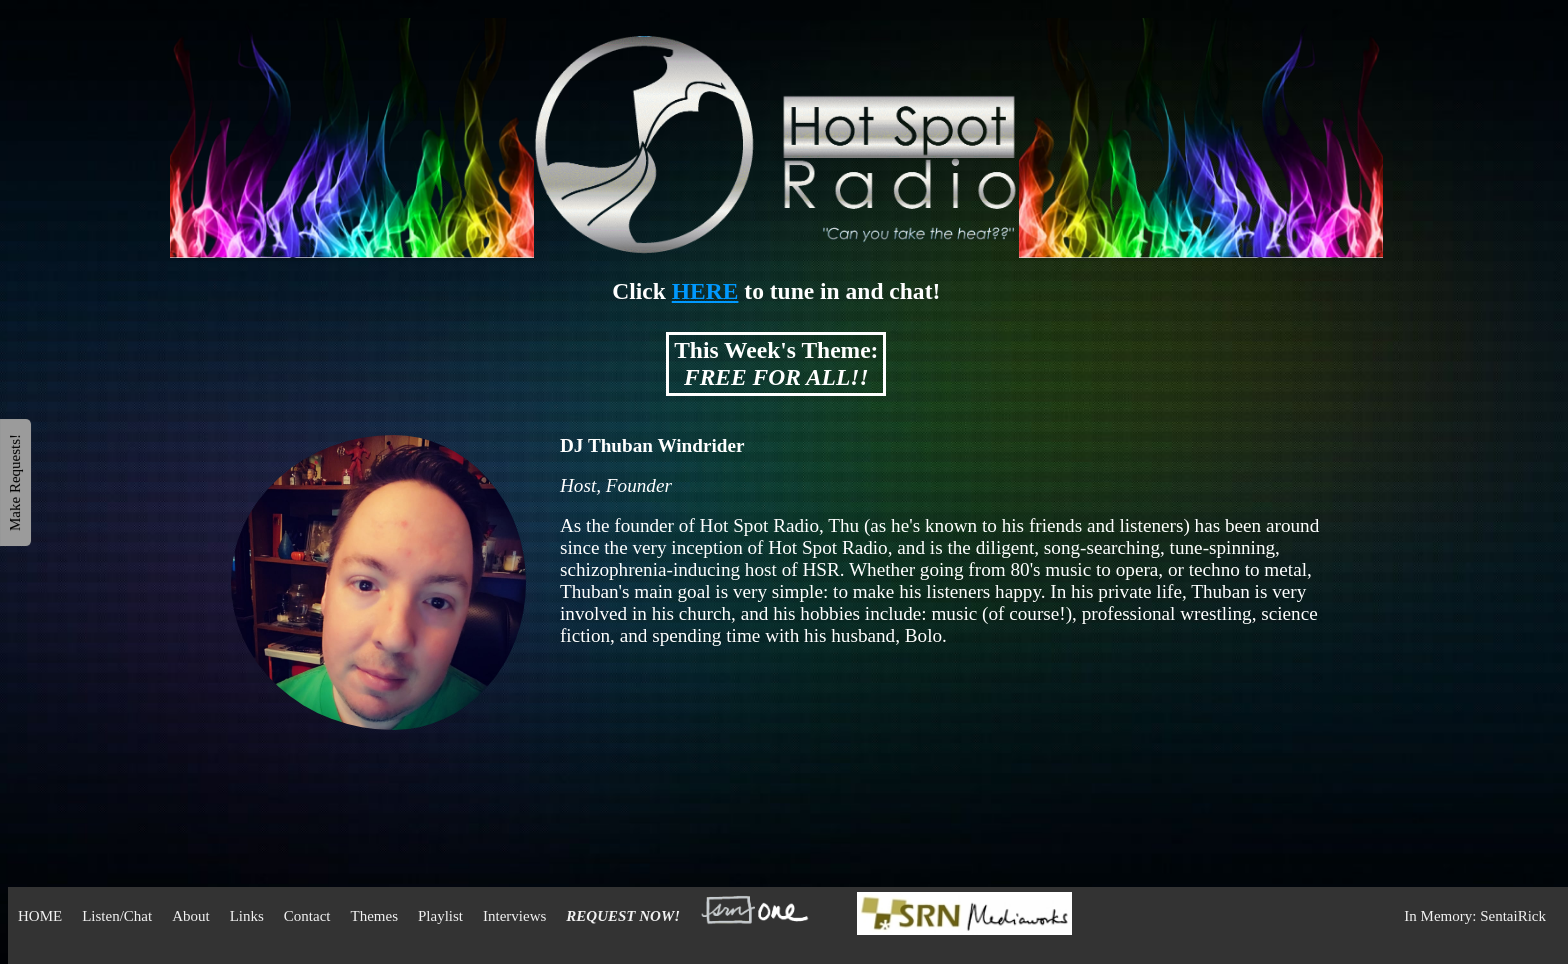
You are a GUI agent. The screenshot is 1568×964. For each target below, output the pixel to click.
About (191, 916)
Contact (307, 916)
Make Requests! (15, 481)
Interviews (514, 916)
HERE (705, 291)
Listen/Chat (117, 916)
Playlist (440, 916)
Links (247, 916)
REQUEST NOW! (623, 916)
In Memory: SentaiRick (1475, 916)
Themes (374, 916)
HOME (40, 916)
